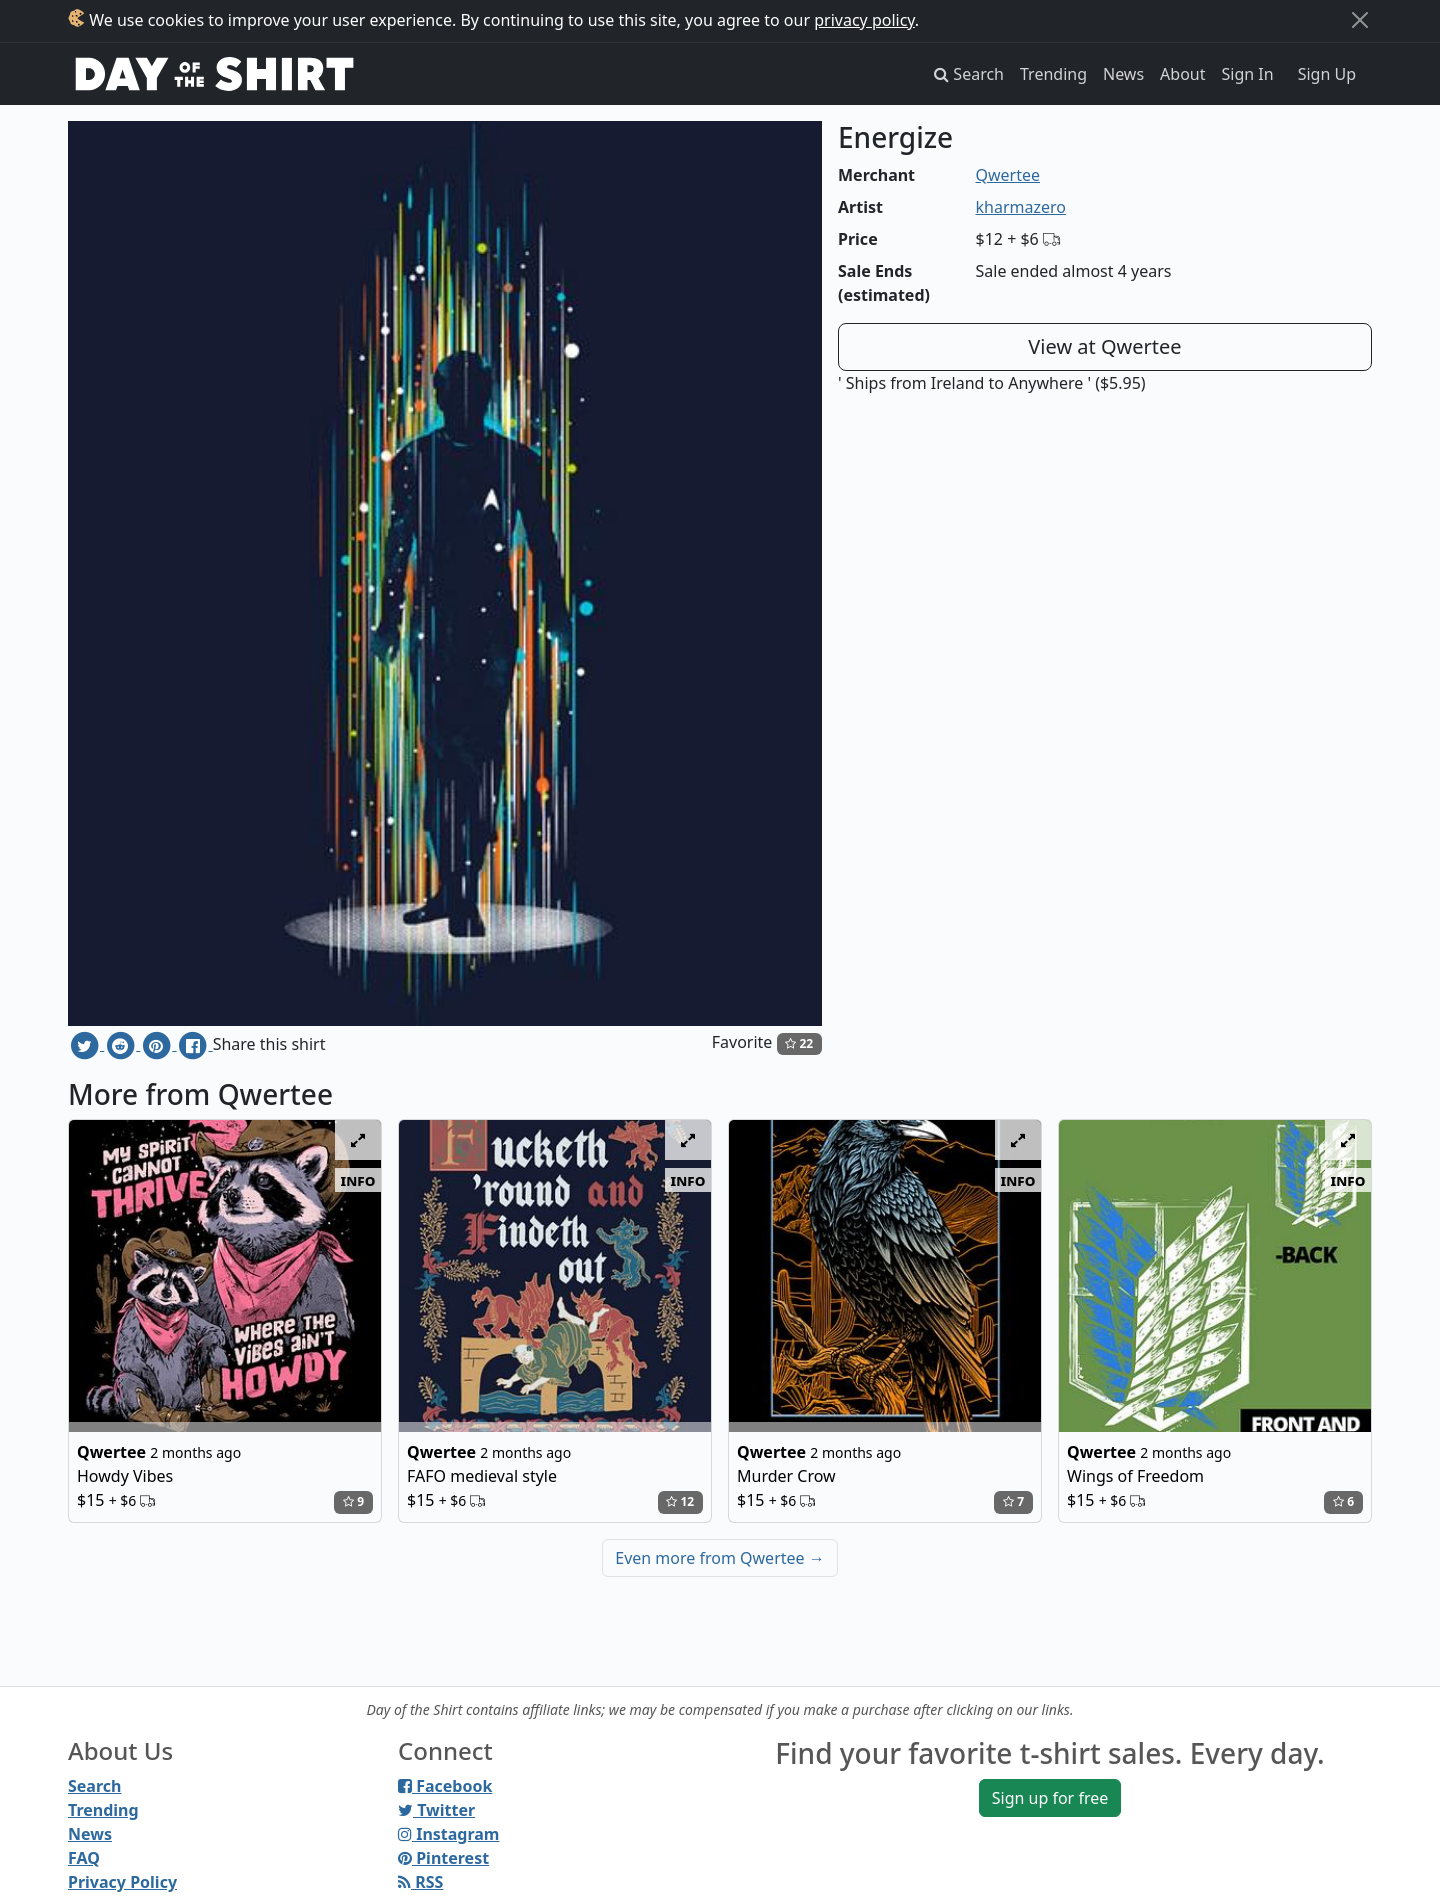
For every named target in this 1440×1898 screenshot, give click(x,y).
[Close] (1360, 20)
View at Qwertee (1104, 346)
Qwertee (1008, 175)
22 (799, 1043)
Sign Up (1327, 74)
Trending (1053, 74)
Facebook (445, 1786)
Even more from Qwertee (720, 1558)
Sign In (1248, 74)
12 (680, 1501)
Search (94, 1786)
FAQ (84, 1858)
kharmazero (1021, 207)
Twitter (436, 1810)
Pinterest (443, 1858)
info (358, 1180)
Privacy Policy (122, 1882)
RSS (420, 1882)
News (1123, 74)
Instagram (448, 1834)
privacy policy (864, 20)
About (1182, 74)
